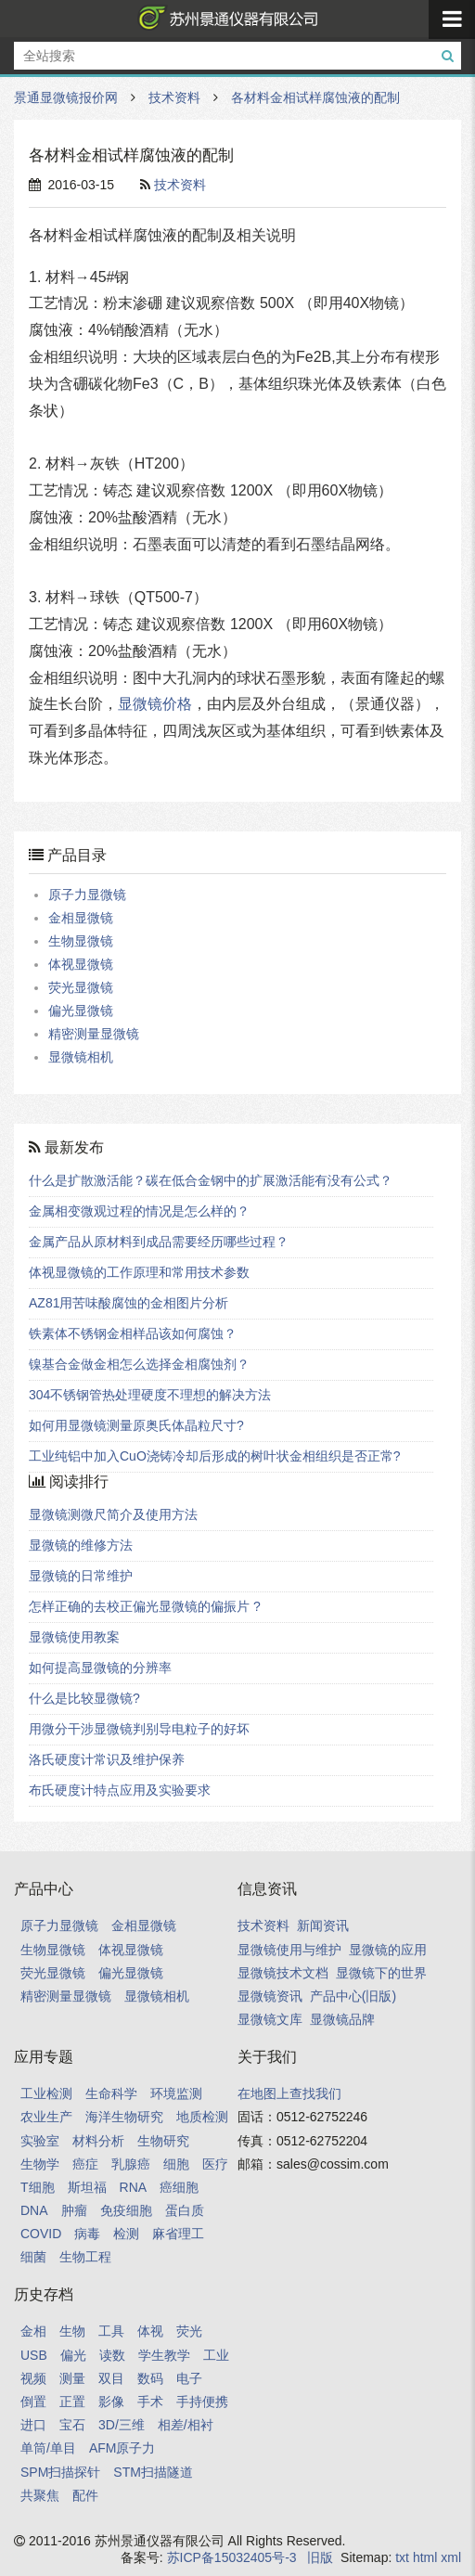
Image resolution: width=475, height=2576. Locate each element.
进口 (33, 2424)
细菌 (33, 2256)
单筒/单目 (48, 2448)
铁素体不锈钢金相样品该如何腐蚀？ (133, 1333)
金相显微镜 (80, 917)
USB (33, 2355)
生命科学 (111, 2093)
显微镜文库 (270, 2019)
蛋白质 (184, 2210)
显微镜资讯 (270, 1996)
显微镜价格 (155, 704)
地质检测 (202, 2116)
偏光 (73, 2355)
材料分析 (98, 2140)
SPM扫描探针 (60, 2472)
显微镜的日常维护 (81, 1575)
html (425, 2557)
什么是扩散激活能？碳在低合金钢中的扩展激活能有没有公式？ (210, 1180)
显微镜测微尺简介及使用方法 (113, 1514)
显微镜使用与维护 (289, 1949)
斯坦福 (87, 2187)
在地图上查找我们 (289, 2093)
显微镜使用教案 (74, 1636)
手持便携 (202, 2401)
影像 (111, 2401)
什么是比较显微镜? (84, 1698)
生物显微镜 (80, 941)
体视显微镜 (80, 964)
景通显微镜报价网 (224, 18)
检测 (126, 2233)
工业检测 (46, 2093)
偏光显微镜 (80, 1010)
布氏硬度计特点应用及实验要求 (120, 1790)
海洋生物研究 (124, 2116)
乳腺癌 (130, 2164)
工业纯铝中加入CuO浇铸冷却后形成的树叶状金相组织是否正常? (215, 1456)
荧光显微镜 (80, 987)
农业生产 (46, 2116)
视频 (33, 2378)
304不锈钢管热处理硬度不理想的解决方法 (150, 1394)
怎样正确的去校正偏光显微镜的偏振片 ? (145, 1606)
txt (402, 2557)
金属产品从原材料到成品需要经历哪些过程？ (159, 1241)
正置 (72, 2401)
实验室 (39, 2140)
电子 (189, 2378)
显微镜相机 (80, 1057)
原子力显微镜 (87, 894)
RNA (134, 2187)
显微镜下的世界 (381, 1972)
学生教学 (164, 2355)
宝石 (72, 2424)
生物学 (39, 2164)
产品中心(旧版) (353, 1996)
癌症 (85, 2164)
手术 (150, 2401)
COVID (40, 2233)
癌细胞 (179, 2187)
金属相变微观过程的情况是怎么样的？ (139, 1211)
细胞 (176, 2164)
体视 (150, 2331)
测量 (72, 2378)
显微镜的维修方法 (81, 1545)
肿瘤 (74, 2210)
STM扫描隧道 (153, 2472)
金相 (33, 2331)
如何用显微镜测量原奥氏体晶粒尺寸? (136, 1425)
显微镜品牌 (342, 2019)
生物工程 (85, 2256)
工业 (216, 2355)
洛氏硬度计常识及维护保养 (107, 1759)
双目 (111, 2378)
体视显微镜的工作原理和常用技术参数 (139, 1272)
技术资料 (174, 97)
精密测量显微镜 (93, 1033)
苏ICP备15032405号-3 (232, 2557)
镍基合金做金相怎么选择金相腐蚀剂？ (139, 1364)
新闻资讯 (323, 1925)
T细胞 (37, 2187)
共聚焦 (39, 2495)
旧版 (320, 2557)
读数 (112, 2355)
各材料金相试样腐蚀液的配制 (315, 97)
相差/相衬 (185, 2424)
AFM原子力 (122, 2448)
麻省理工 (178, 2233)
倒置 (33, 2401)
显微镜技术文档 (283, 1972)
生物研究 (163, 2140)
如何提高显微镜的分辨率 (100, 1667)
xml (451, 2557)
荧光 (189, 2331)
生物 (72, 2331)
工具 (111, 2331)
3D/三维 (121, 2424)
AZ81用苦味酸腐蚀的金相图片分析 (128, 1302)
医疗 (215, 2164)
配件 (85, 2495)
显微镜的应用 (388, 1949)
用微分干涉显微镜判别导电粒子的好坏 (139, 1728)
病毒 (87, 2233)
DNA (34, 2210)
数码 (150, 2378)
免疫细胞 (126, 2210)
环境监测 (176, 2093)
